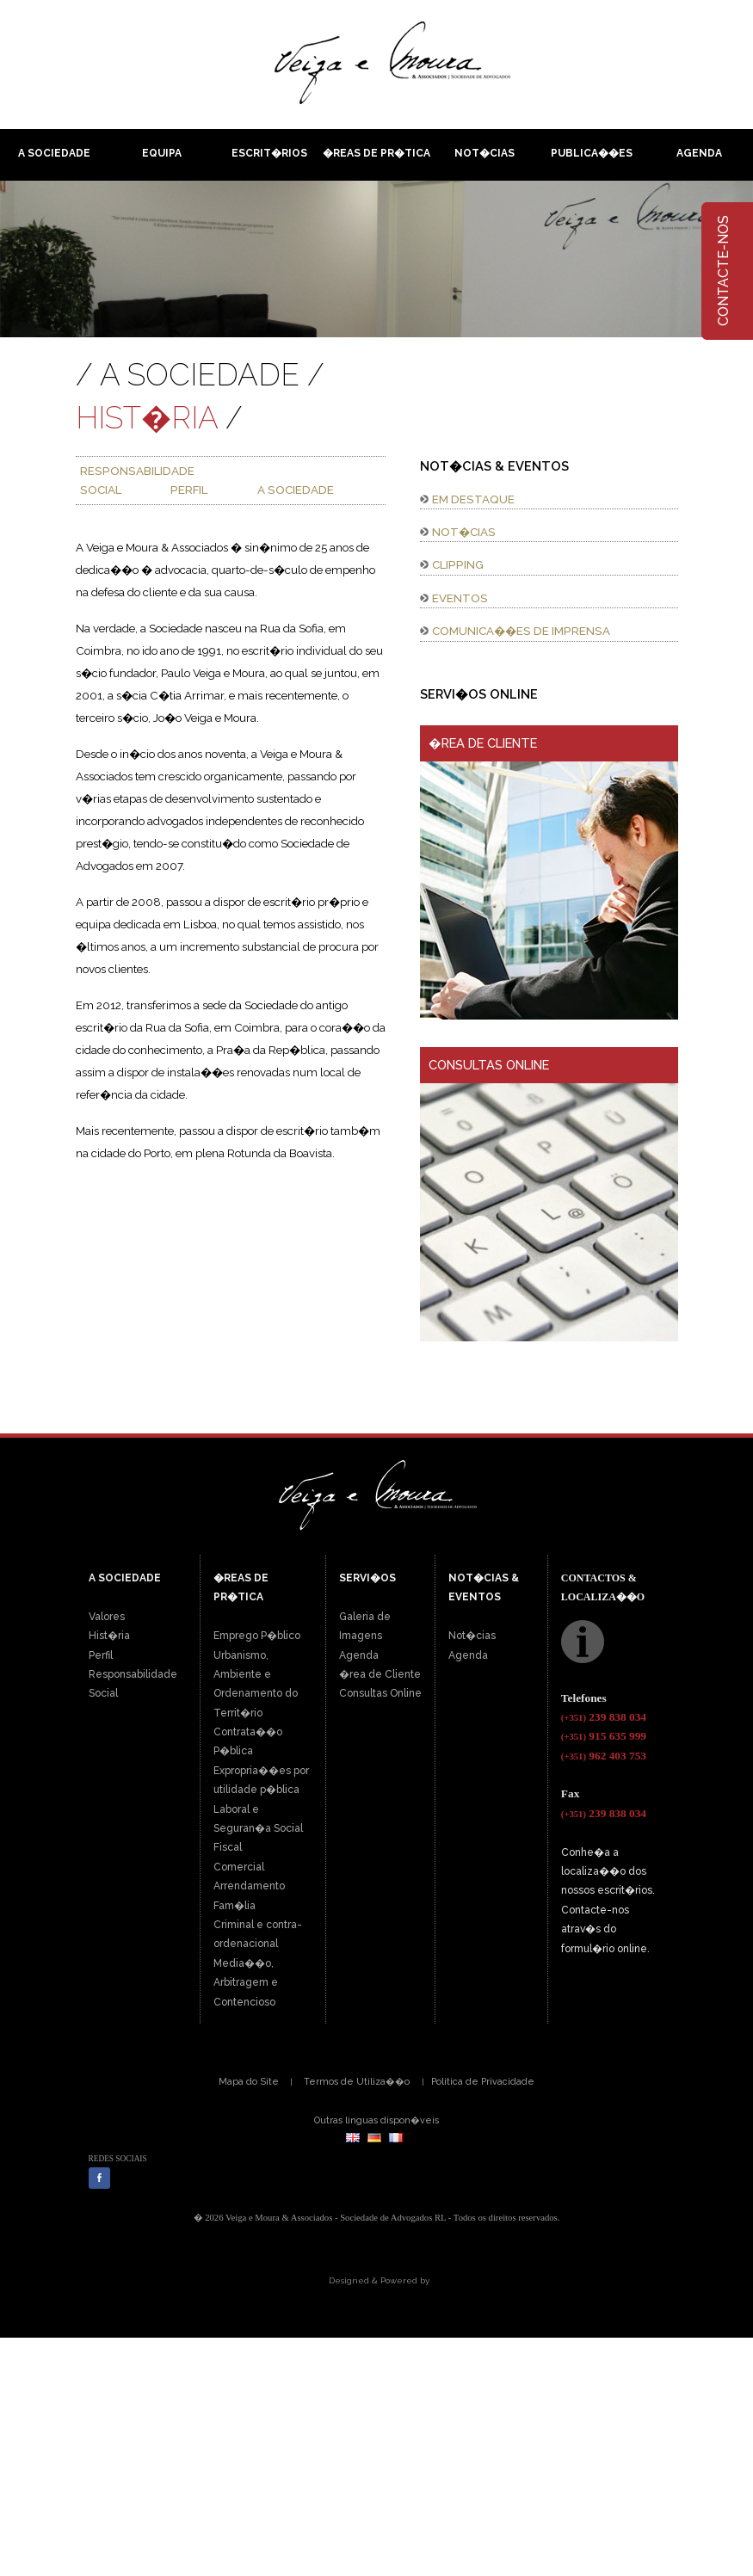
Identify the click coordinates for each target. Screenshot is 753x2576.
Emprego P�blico (256, 1636)
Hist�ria (109, 1636)
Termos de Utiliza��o (357, 2081)
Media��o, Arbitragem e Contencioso (245, 1982)
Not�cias (484, 153)
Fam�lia (234, 1906)
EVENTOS (460, 598)
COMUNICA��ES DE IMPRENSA (521, 631)
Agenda (699, 153)
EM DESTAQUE (473, 499)
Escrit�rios (269, 153)
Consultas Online (380, 1693)
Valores (107, 1617)
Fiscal (227, 1847)
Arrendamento (249, 1886)
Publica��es (592, 153)
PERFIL (188, 489)
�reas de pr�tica (376, 153)
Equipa (162, 153)
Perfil (101, 1655)
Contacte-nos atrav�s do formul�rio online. (605, 1929)
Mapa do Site (249, 2081)
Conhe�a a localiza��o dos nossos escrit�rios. (608, 1871)
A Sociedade (54, 153)
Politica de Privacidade (482, 2081)
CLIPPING (458, 564)
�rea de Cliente (380, 1674)
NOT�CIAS (464, 532)
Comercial (238, 1867)
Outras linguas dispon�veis (376, 2120)
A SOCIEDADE (295, 489)
